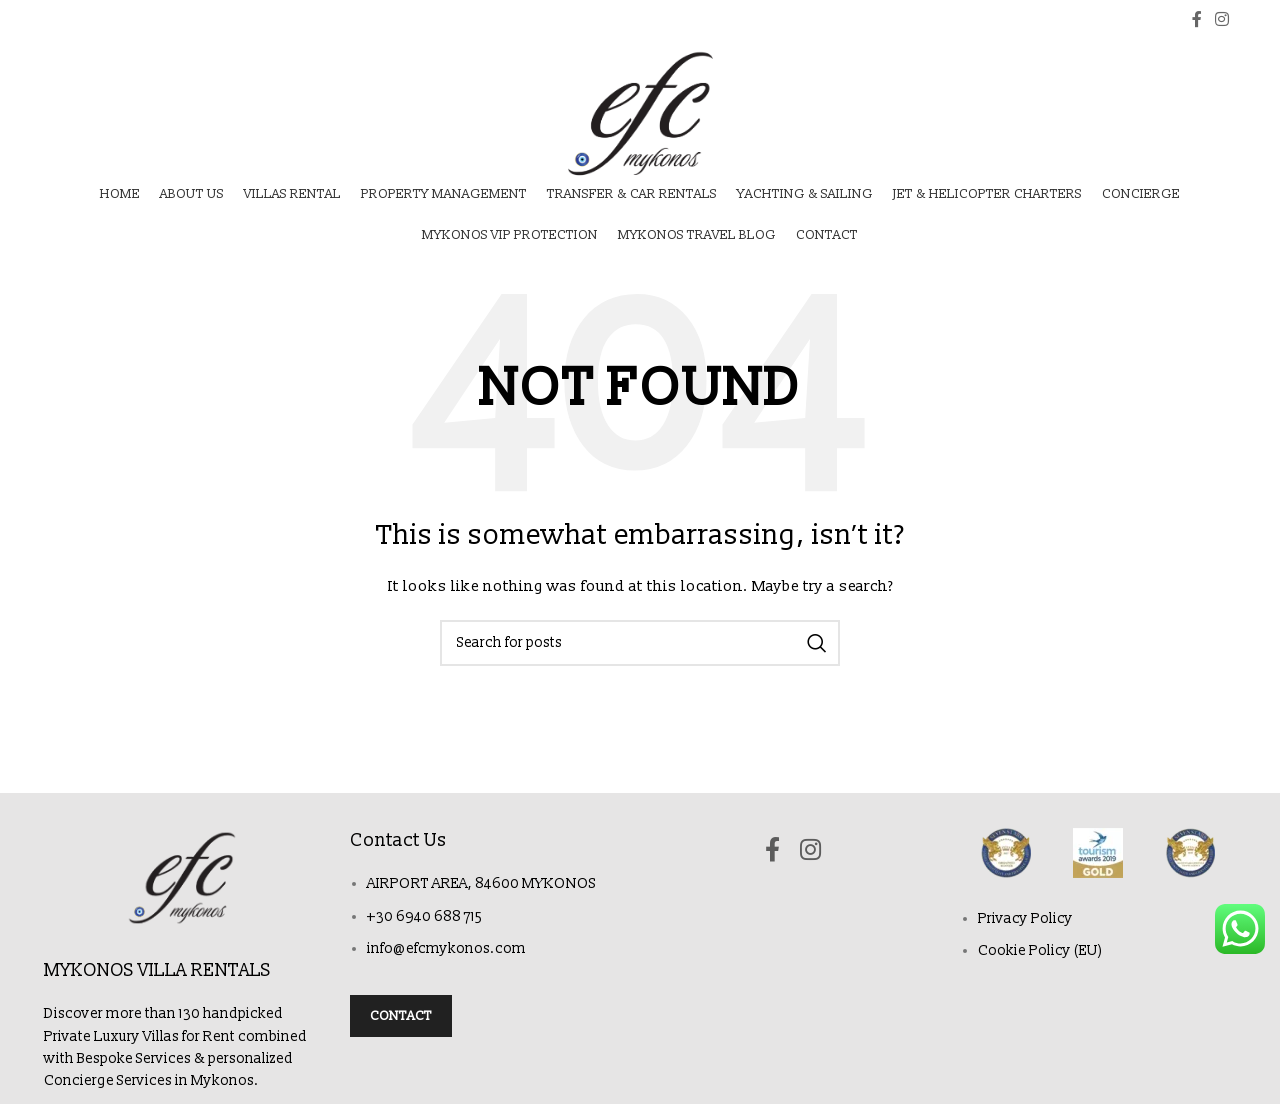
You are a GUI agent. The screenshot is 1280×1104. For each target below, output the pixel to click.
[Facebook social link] (1196, 19)
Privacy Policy (1025, 918)
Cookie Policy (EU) (1040, 950)
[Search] (640, 643)
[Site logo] (639, 113)
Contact (401, 1016)
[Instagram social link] (1222, 19)
